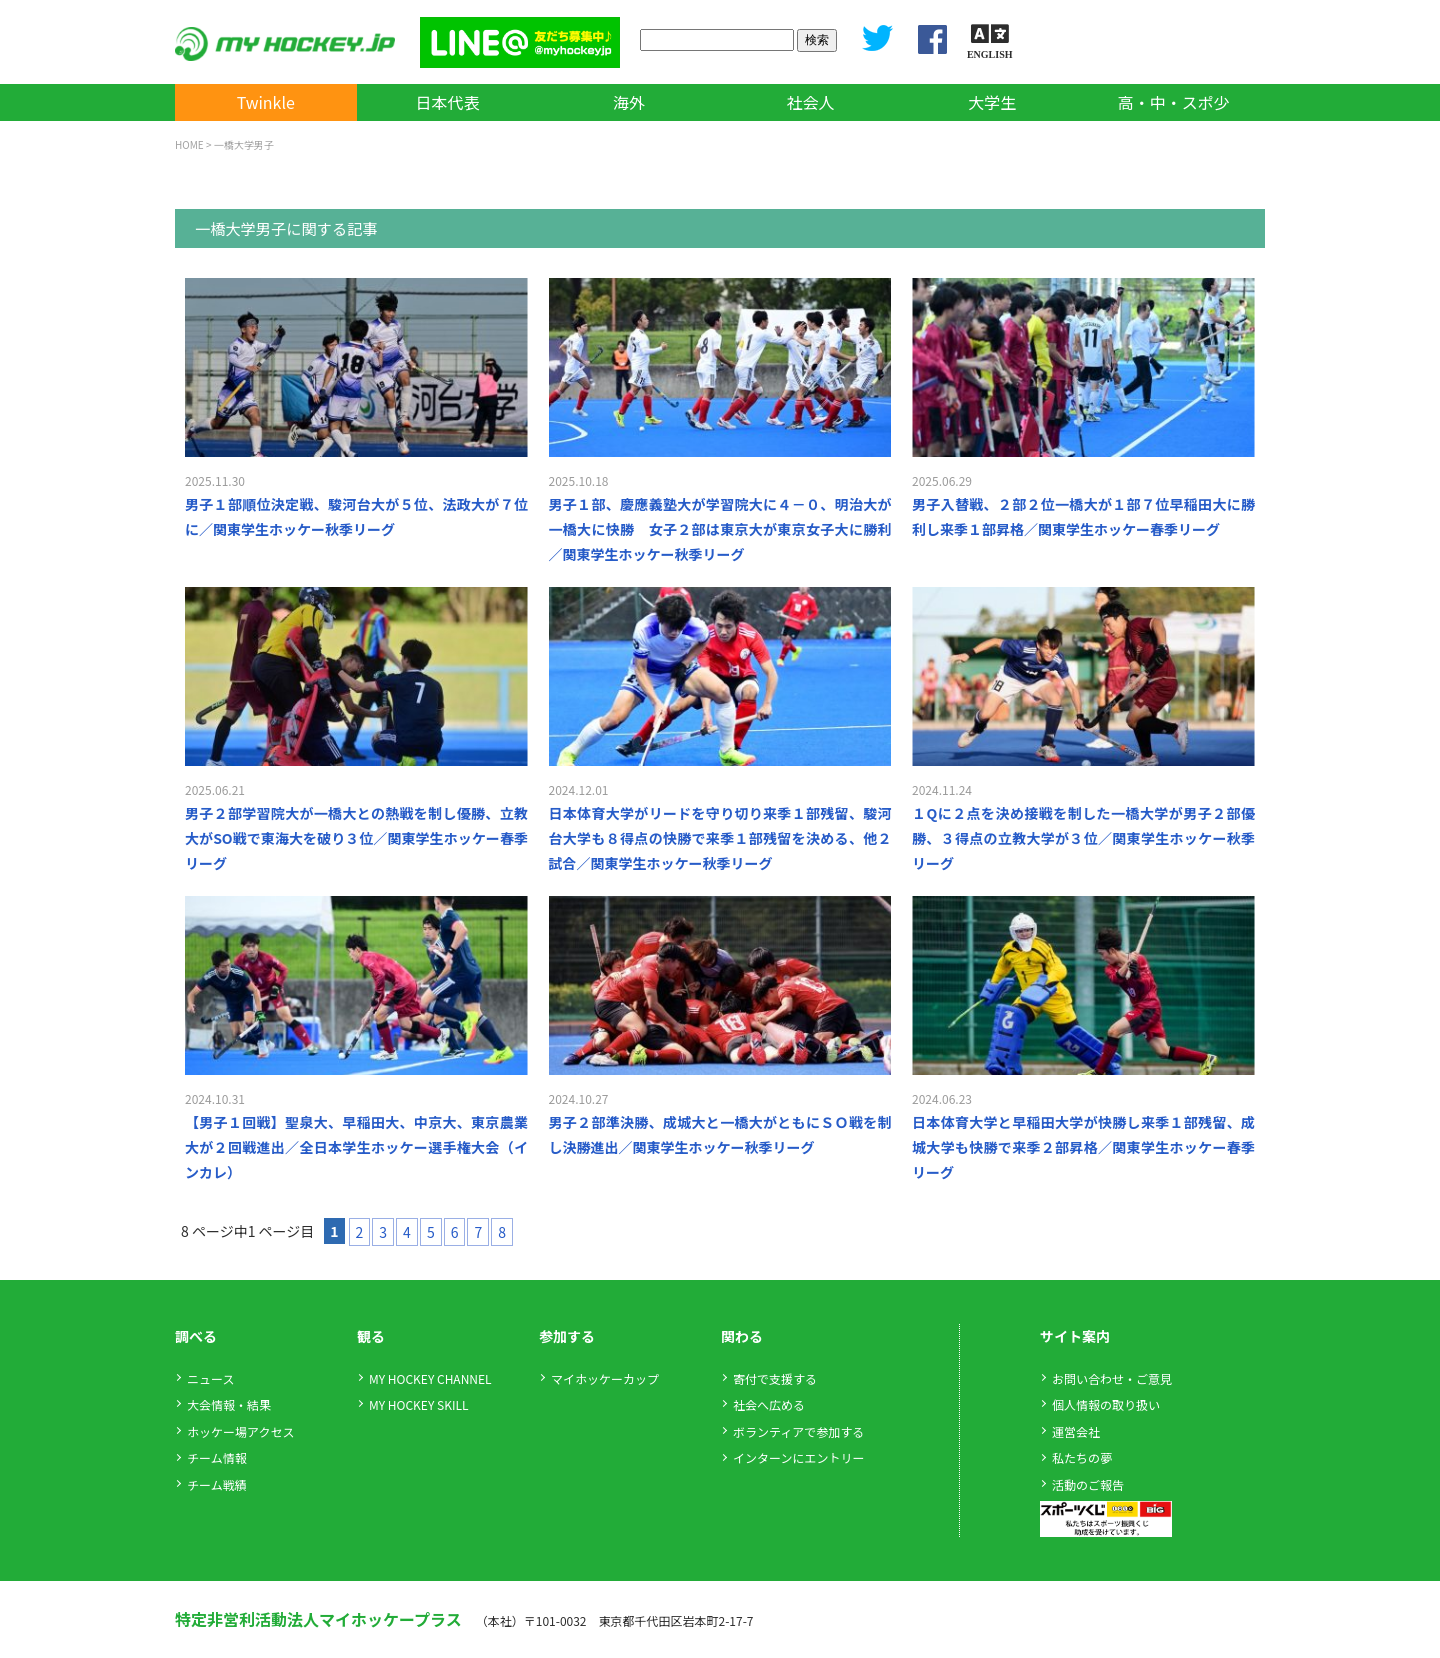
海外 (629, 102)
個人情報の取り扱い (1106, 1404)
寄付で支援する (775, 1378)
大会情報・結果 (229, 1404)
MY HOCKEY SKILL (418, 1404)
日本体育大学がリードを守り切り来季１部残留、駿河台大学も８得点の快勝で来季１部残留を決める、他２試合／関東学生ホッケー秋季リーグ (720, 838)
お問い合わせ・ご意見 (1112, 1378)
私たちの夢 (1082, 1457)
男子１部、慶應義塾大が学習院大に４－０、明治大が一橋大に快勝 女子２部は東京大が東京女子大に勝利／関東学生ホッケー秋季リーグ (720, 529)
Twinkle (266, 102)
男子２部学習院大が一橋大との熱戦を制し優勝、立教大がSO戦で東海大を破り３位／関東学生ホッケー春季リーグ (356, 838)
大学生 (992, 102)
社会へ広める (769, 1404)
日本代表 (447, 102)
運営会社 (1076, 1431)
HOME (189, 144)
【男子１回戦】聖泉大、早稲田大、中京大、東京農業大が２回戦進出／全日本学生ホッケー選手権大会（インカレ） (356, 1147)
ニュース (210, 1378)
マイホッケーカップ (605, 1378)
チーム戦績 (217, 1484)
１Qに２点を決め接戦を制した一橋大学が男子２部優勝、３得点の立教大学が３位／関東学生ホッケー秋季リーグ (1083, 838)
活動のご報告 (1088, 1484)
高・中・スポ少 (1174, 102)
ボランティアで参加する (798, 1431)
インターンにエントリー (798, 1457)
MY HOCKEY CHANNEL (430, 1378)
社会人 (811, 102)
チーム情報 (217, 1457)
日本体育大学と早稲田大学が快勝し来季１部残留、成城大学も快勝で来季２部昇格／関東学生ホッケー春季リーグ (1083, 1147)
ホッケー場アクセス (240, 1431)
